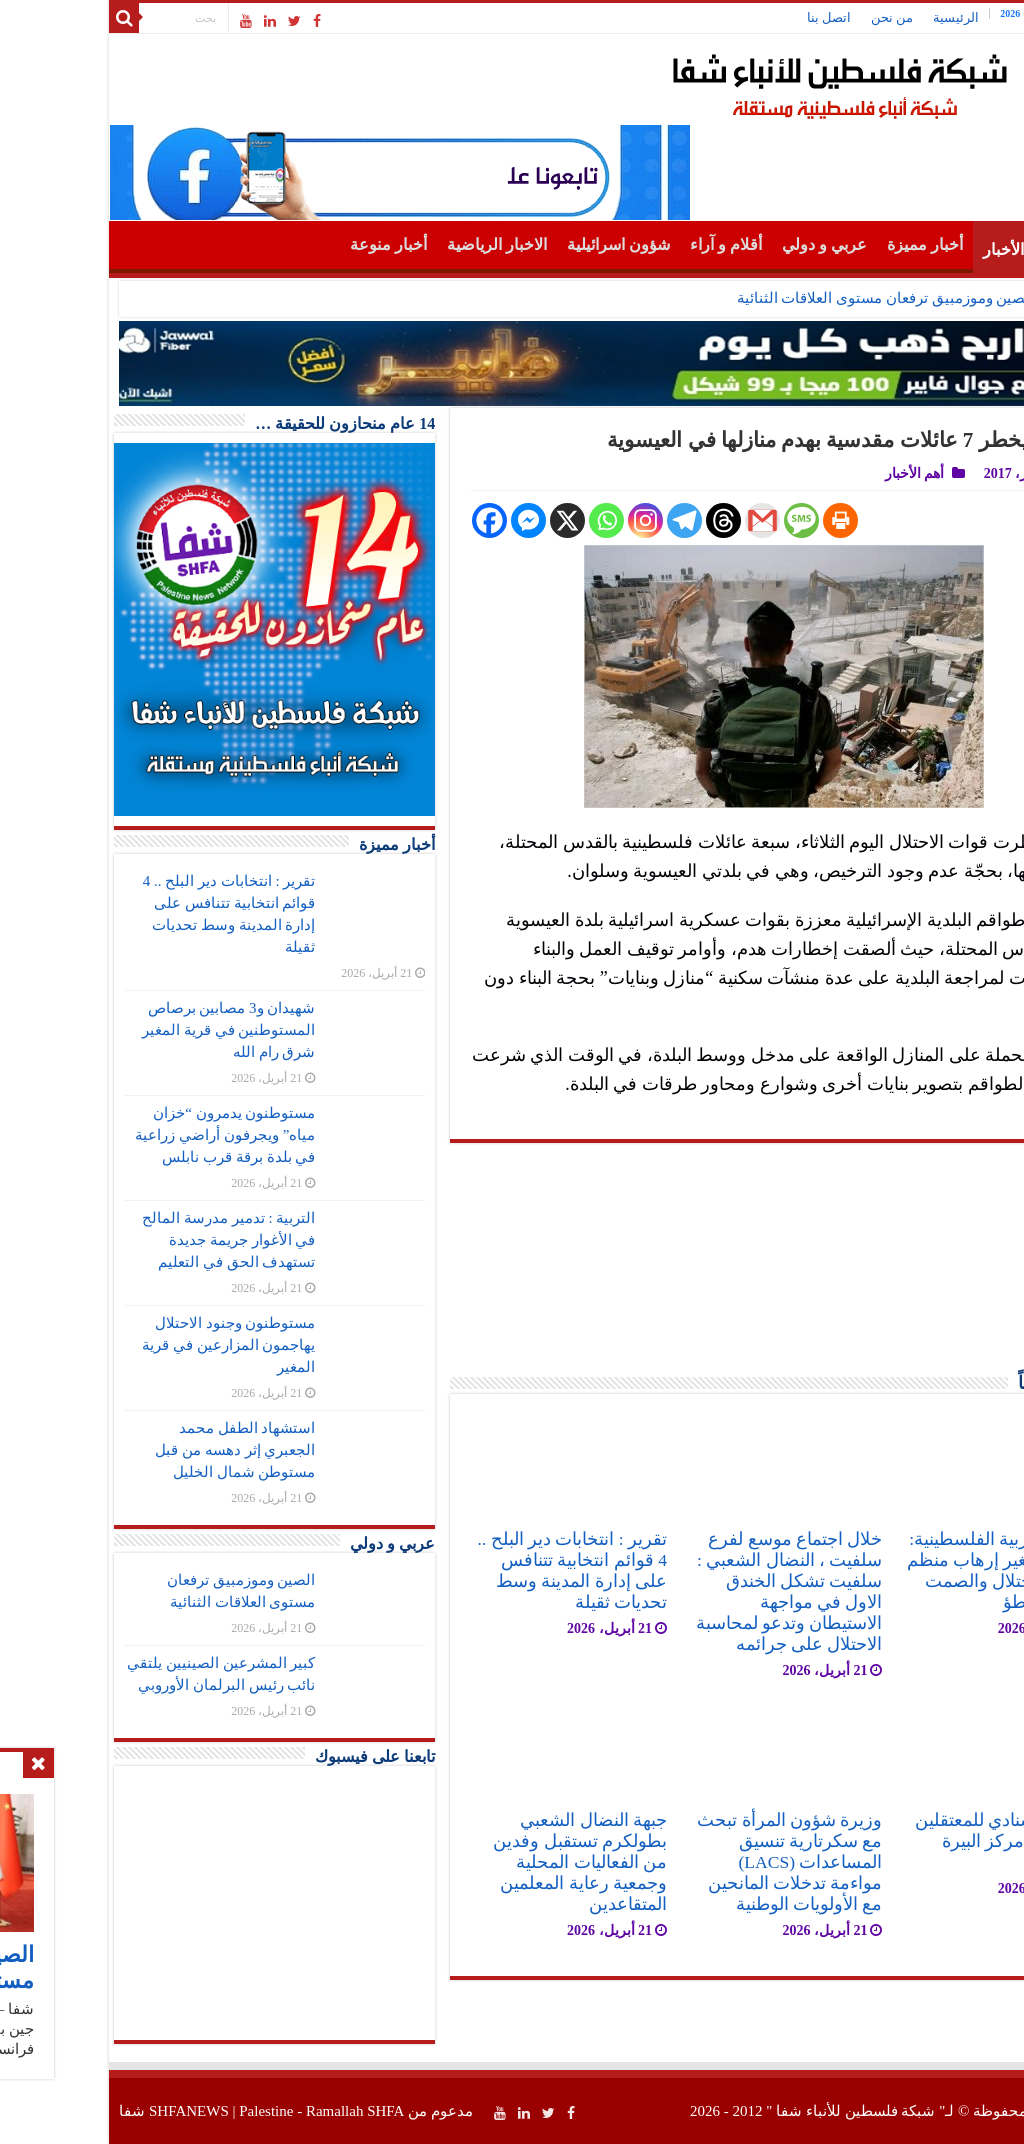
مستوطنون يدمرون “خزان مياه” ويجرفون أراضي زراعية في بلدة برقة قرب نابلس (121, 1135)
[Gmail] (658, 520)
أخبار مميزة (821, 244)
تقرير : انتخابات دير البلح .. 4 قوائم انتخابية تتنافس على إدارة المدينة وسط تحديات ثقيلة (468, 1570)
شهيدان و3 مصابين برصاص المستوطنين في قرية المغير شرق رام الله (124, 1030)
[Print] (736, 520)
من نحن (788, 17)
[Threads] (619, 520)
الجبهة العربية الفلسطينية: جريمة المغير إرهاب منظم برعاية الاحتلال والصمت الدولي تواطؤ (898, 1570)
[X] (463, 520)
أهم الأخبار (913, 249)
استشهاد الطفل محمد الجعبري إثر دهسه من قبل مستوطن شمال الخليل (131, 1450)
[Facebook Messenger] (424, 520)
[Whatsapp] (502, 520)
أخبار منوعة (284, 244)
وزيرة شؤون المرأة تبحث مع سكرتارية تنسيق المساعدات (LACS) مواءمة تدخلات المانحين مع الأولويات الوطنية (685, 1862)
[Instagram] (541, 520)
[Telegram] (580, 520)
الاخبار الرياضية (393, 244)
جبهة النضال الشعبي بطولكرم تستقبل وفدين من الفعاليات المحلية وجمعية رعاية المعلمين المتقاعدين (476, 1862)
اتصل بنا (725, 17)
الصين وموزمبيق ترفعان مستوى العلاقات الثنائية (782, 298)
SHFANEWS (85, 2111)
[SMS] (697, 520)
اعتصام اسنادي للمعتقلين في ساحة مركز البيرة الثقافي (902, 1841)
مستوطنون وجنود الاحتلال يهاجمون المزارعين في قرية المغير (124, 1345)
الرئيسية (852, 17)
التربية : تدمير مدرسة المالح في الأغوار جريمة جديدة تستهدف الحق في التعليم (124, 1240)
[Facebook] (385, 520)
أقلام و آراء (622, 244)
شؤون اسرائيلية (514, 244)
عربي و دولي (720, 244)
